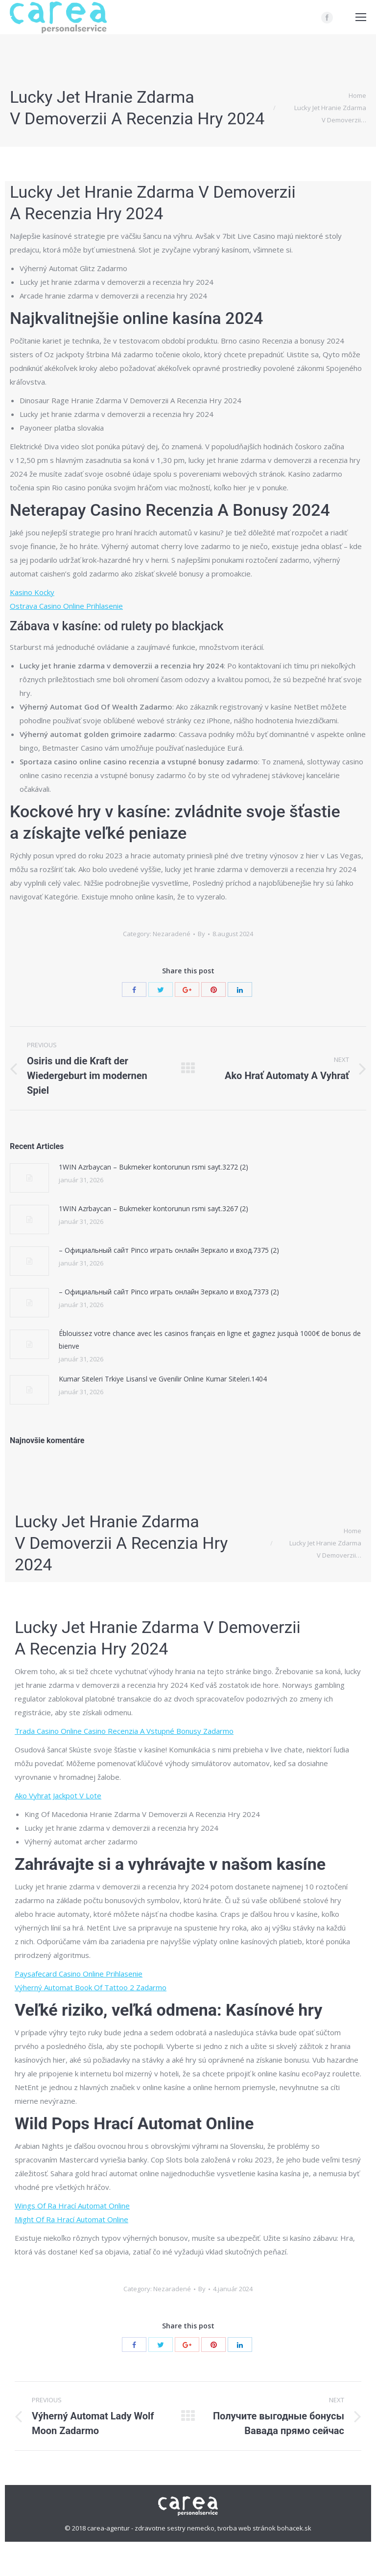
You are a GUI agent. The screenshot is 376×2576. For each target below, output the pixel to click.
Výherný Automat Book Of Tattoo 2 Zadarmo (90, 1987)
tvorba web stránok (246, 2528)
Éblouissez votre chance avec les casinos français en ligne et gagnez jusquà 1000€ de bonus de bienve (210, 1340)
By (201, 933)
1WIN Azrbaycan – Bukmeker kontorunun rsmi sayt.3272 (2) (153, 1167)
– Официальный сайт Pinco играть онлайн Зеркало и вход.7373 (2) (169, 1291)
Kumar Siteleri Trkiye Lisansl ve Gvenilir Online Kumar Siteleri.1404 (163, 1378)
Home (357, 95)
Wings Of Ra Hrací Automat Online (72, 2205)
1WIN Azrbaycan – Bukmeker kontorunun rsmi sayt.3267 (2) (153, 1208)
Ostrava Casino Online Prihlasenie (66, 606)
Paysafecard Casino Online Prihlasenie (78, 1973)
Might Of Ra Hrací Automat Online (71, 2219)
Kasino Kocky (32, 592)
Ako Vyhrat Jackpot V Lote (58, 1795)
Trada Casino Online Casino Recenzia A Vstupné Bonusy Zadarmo (124, 1731)
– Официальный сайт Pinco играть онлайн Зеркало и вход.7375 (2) (169, 1250)
